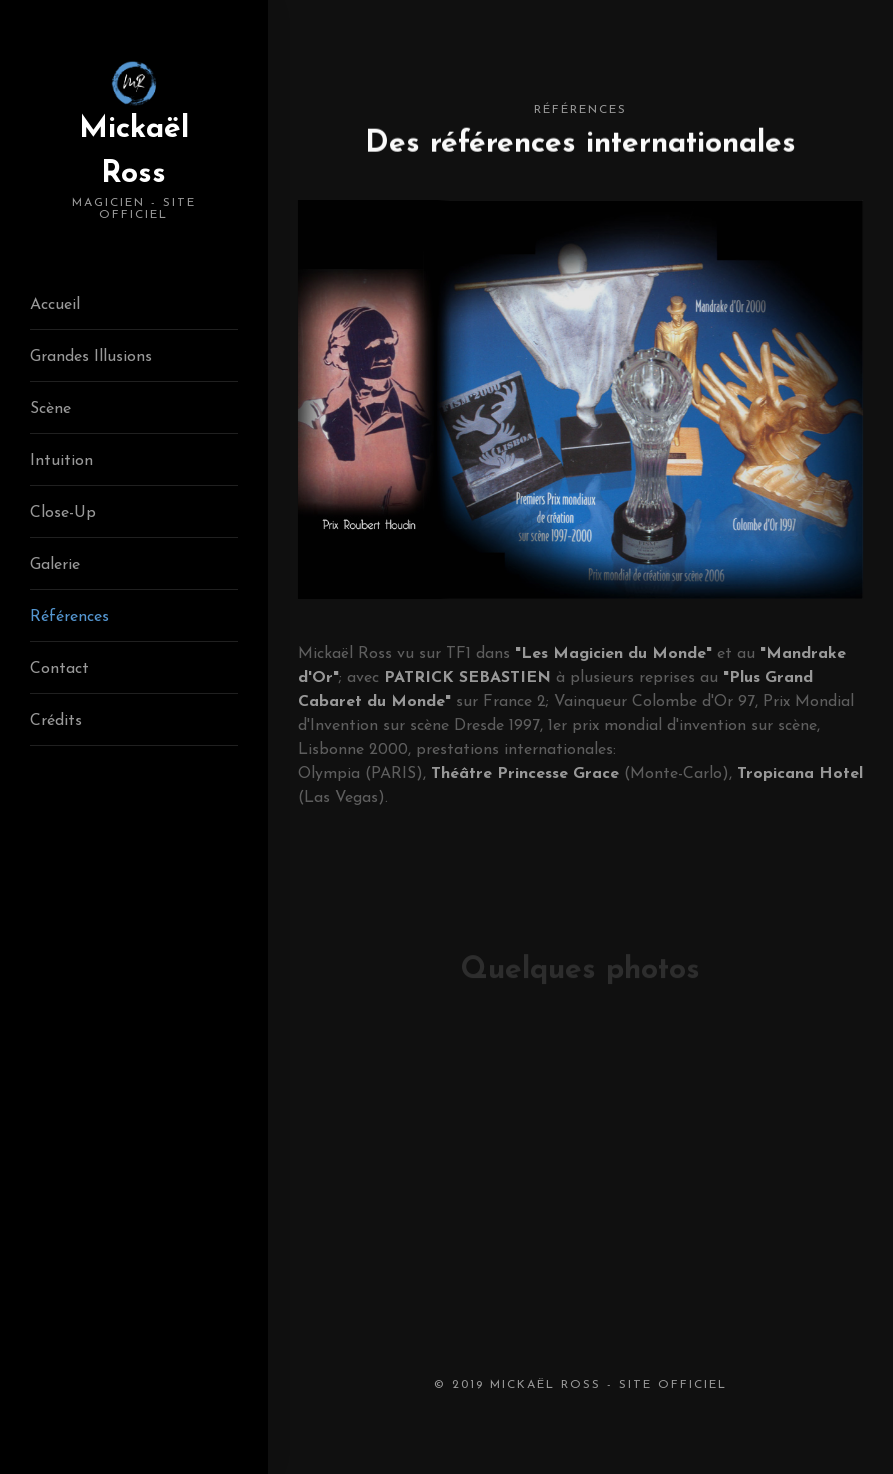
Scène (50, 409)
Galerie (55, 565)
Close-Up (63, 513)
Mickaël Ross (134, 167)
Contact (59, 669)
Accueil (55, 305)
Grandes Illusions (91, 357)
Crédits (56, 721)
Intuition (61, 461)
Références (69, 617)
